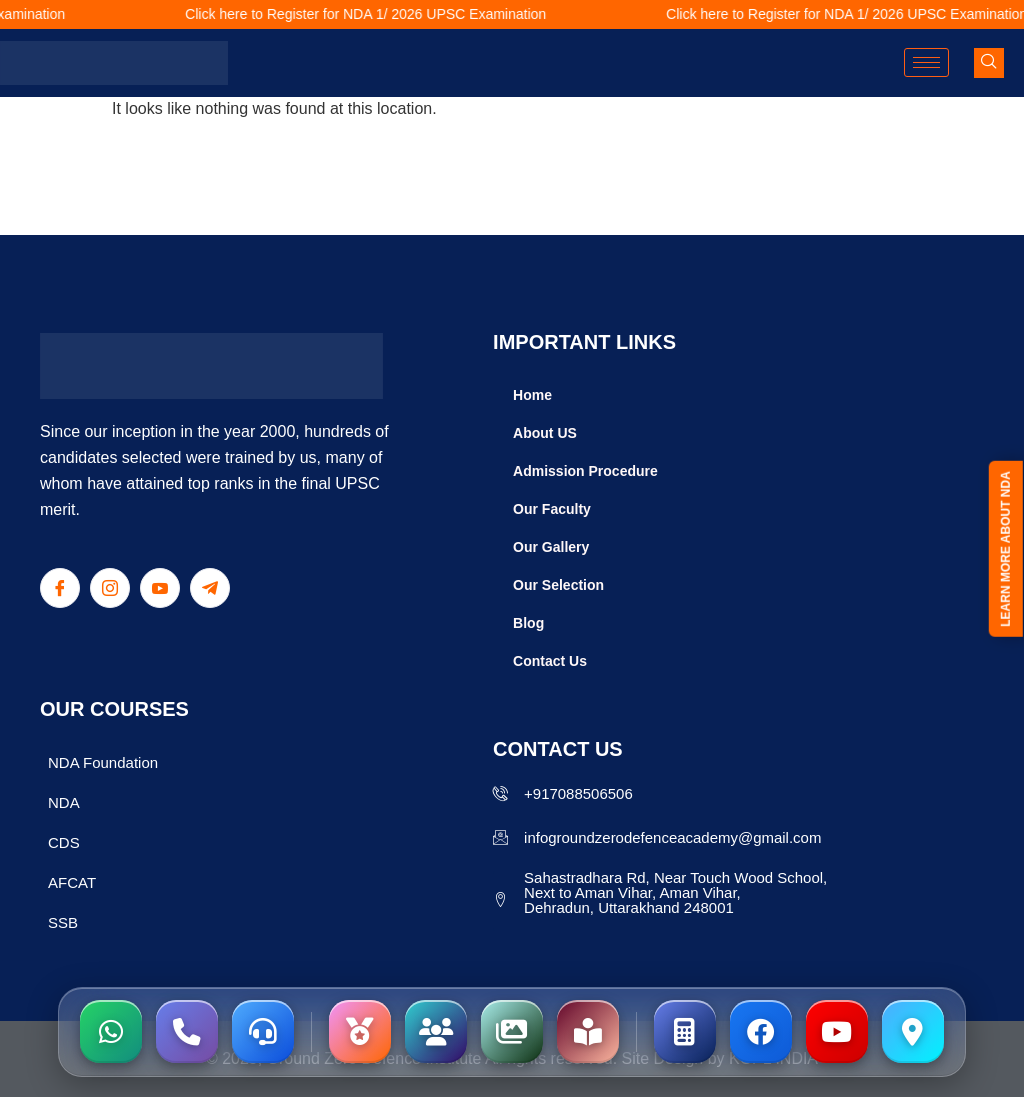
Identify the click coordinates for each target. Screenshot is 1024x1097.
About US (545, 433)
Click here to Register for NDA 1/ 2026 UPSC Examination (380, 14)
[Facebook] (60, 588)
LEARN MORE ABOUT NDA (1006, 550)
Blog (528, 623)
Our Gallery (551, 547)
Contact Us (550, 661)
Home (532, 395)
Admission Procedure (585, 471)
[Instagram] (110, 588)
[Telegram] (210, 588)
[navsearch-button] (989, 63)
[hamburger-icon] (926, 62)
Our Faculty (552, 509)
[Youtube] (160, 588)
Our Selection (558, 585)
